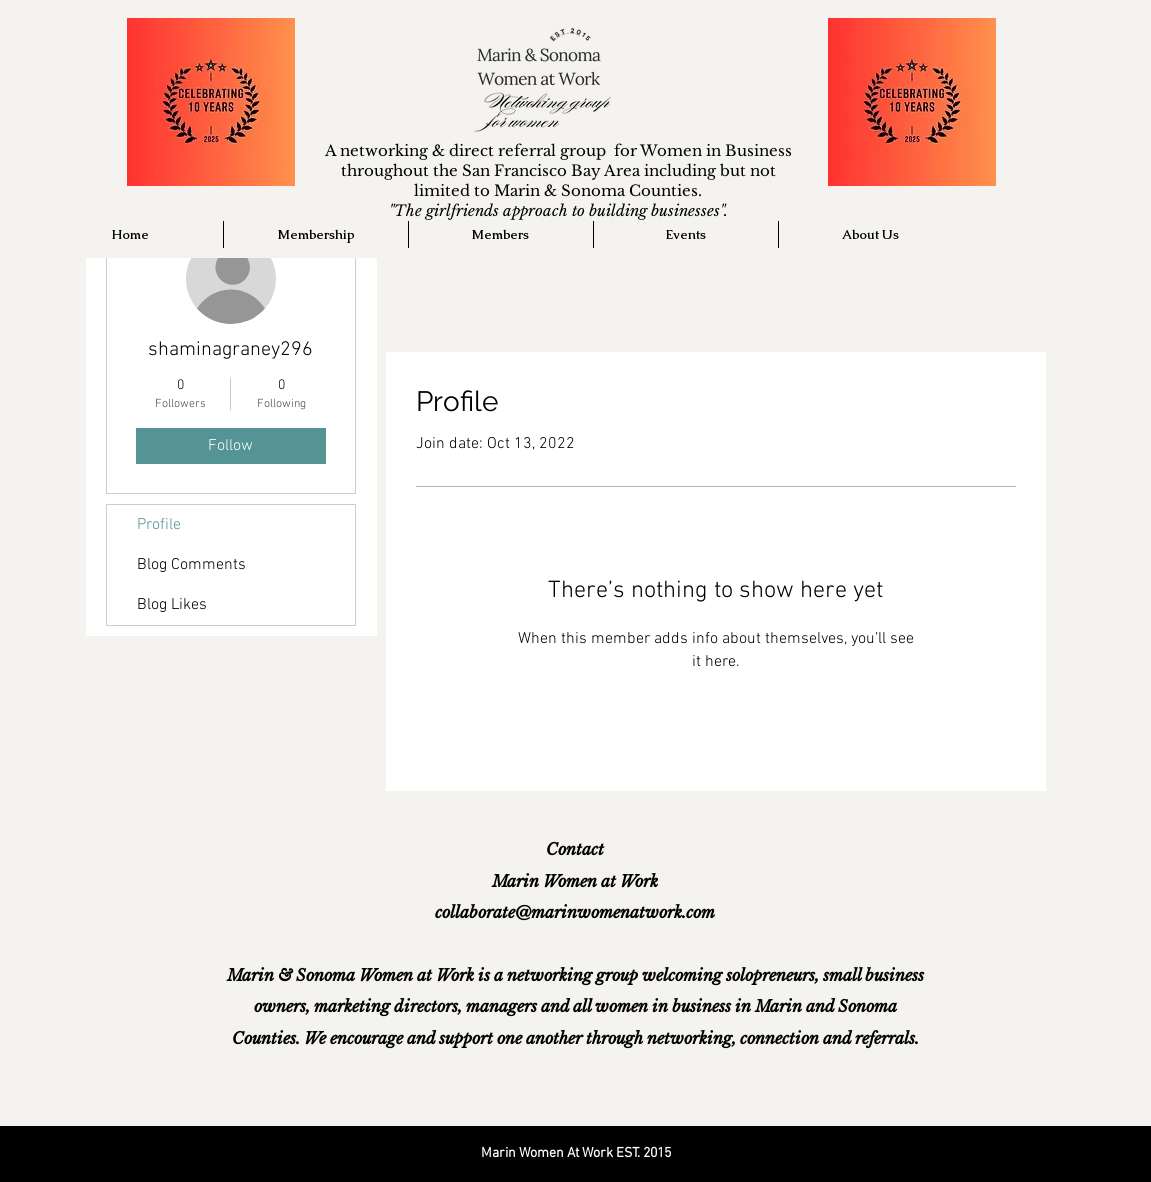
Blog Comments (191, 565)
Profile (159, 525)
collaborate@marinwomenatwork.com (575, 912)
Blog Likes (172, 605)
